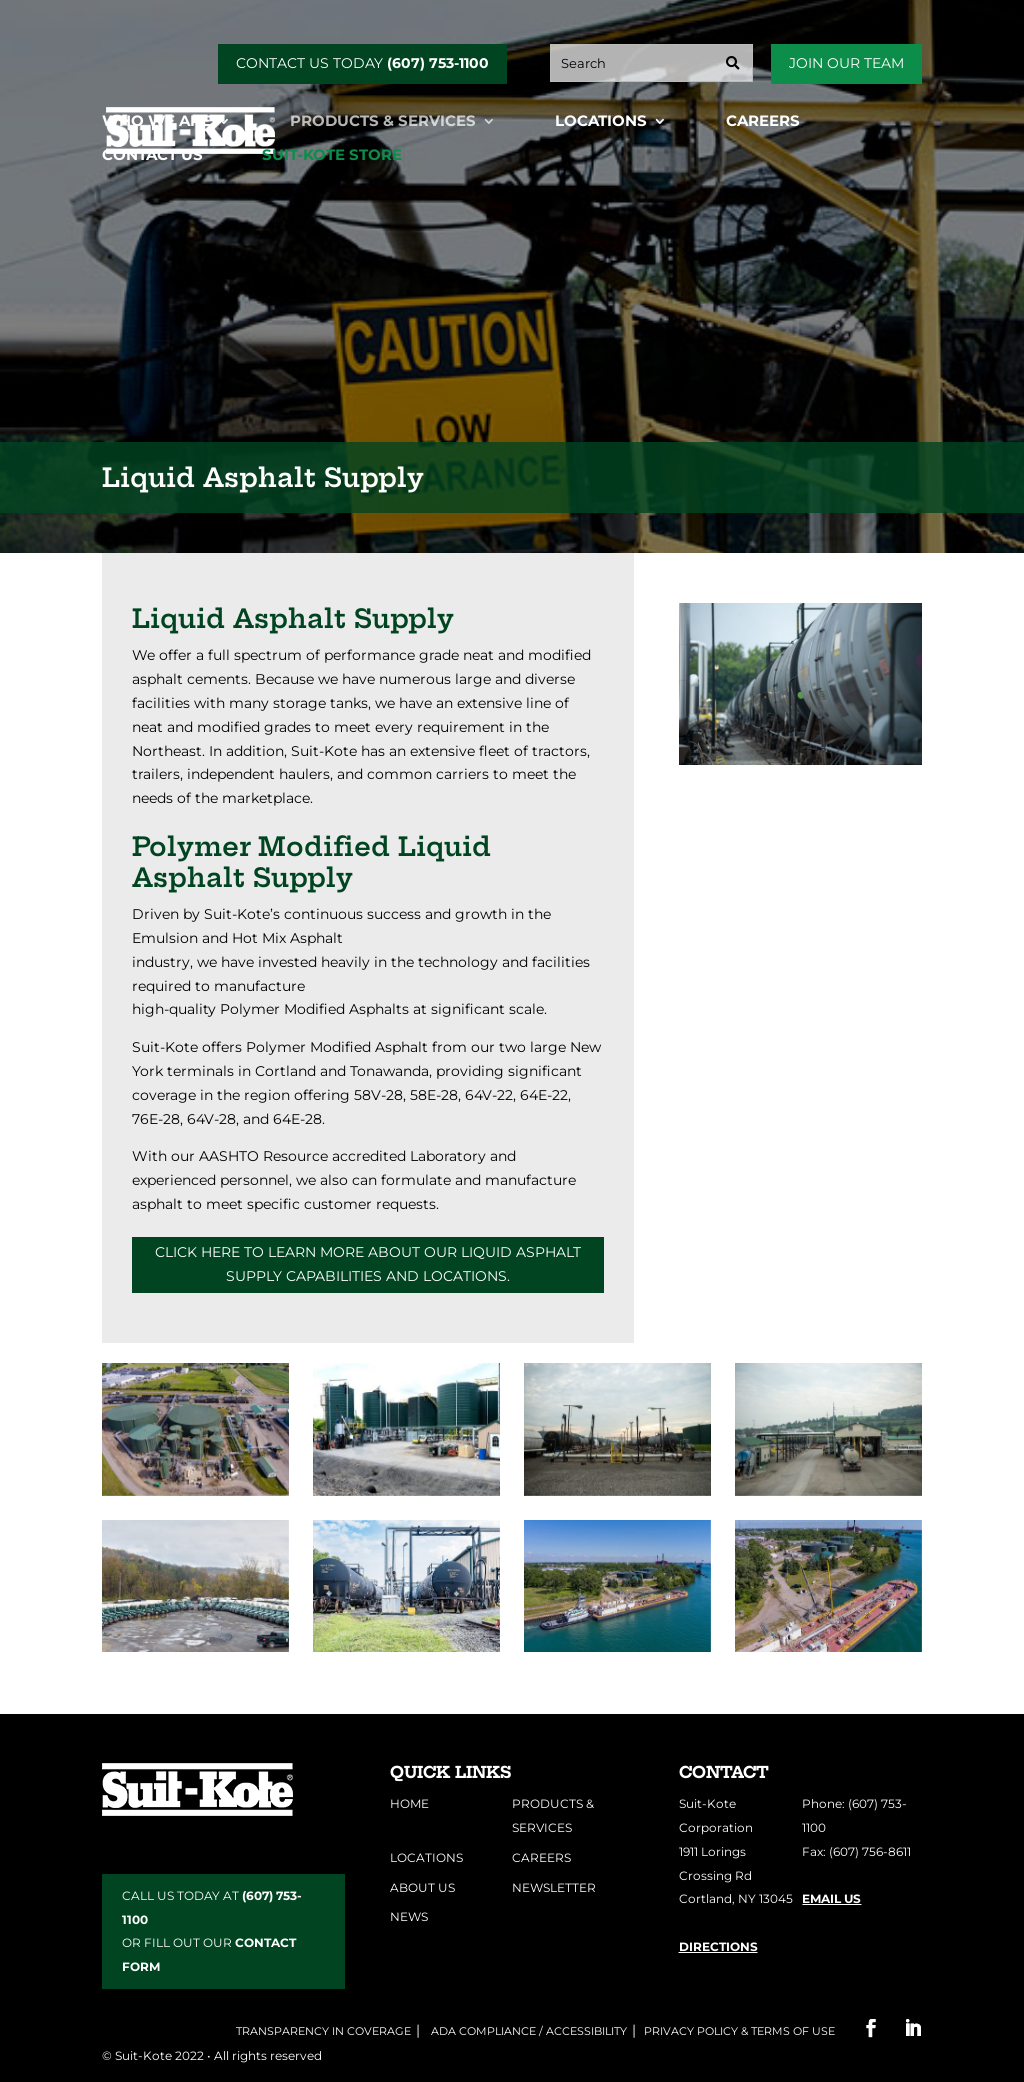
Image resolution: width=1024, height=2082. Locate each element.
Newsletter (554, 1887)
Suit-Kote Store (332, 156)
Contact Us (152, 156)
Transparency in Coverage (323, 2031)
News (409, 1916)
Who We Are (156, 122)
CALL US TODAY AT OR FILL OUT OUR (212, 1931)
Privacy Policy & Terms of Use (739, 2031)
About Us (422, 1887)
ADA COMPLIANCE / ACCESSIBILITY (527, 2031)
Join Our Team (846, 63)
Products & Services (383, 122)
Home (409, 1803)
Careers (763, 122)
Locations (601, 122)
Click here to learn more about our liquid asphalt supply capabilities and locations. (368, 1264)
